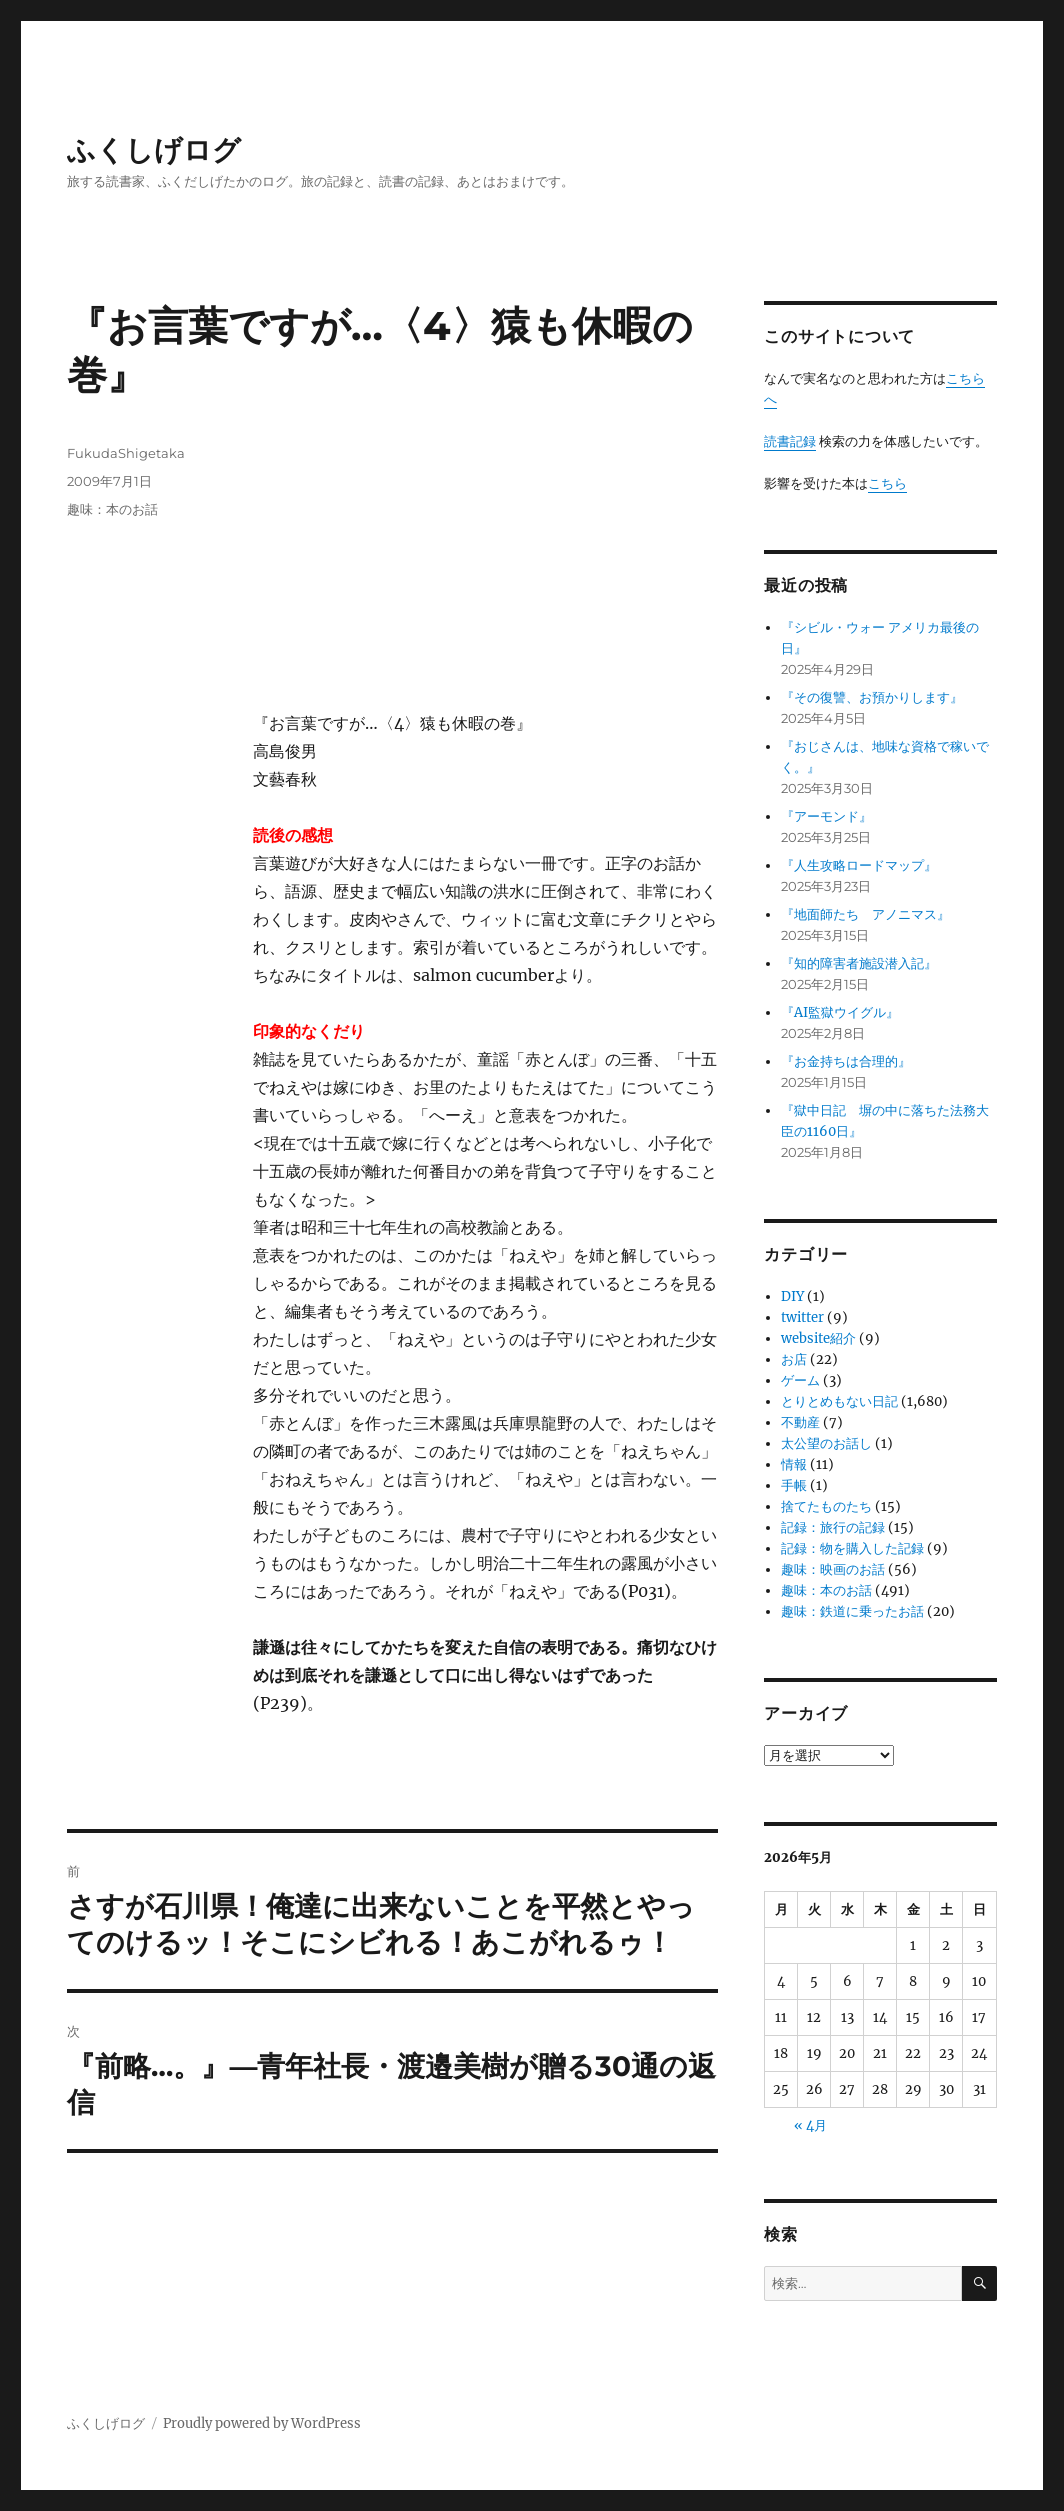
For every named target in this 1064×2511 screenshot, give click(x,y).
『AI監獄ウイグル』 (840, 1012)
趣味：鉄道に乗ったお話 (852, 1611)
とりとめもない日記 (839, 1401)
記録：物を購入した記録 (852, 1548)
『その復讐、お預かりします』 (872, 697)
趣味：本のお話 (112, 509)
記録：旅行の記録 (833, 1527)
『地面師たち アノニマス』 (865, 914)
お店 (794, 1359)
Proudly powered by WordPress (262, 2423)
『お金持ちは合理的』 (846, 1061)
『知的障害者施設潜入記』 (859, 963)
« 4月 (810, 2125)
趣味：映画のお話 (833, 1569)
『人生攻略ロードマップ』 (859, 865)
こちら (887, 483)
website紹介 (818, 1338)
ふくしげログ (154, 150)
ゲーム (800, 1380)
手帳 (794, 1485)
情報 (794, 1464)
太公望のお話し (826, 1443)
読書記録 (790, 441)
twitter (802, 1317)
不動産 (800, 1422)
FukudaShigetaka (126, 453)
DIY (792, 1296)
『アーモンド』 (826, 816)
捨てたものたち (826, 1506)
